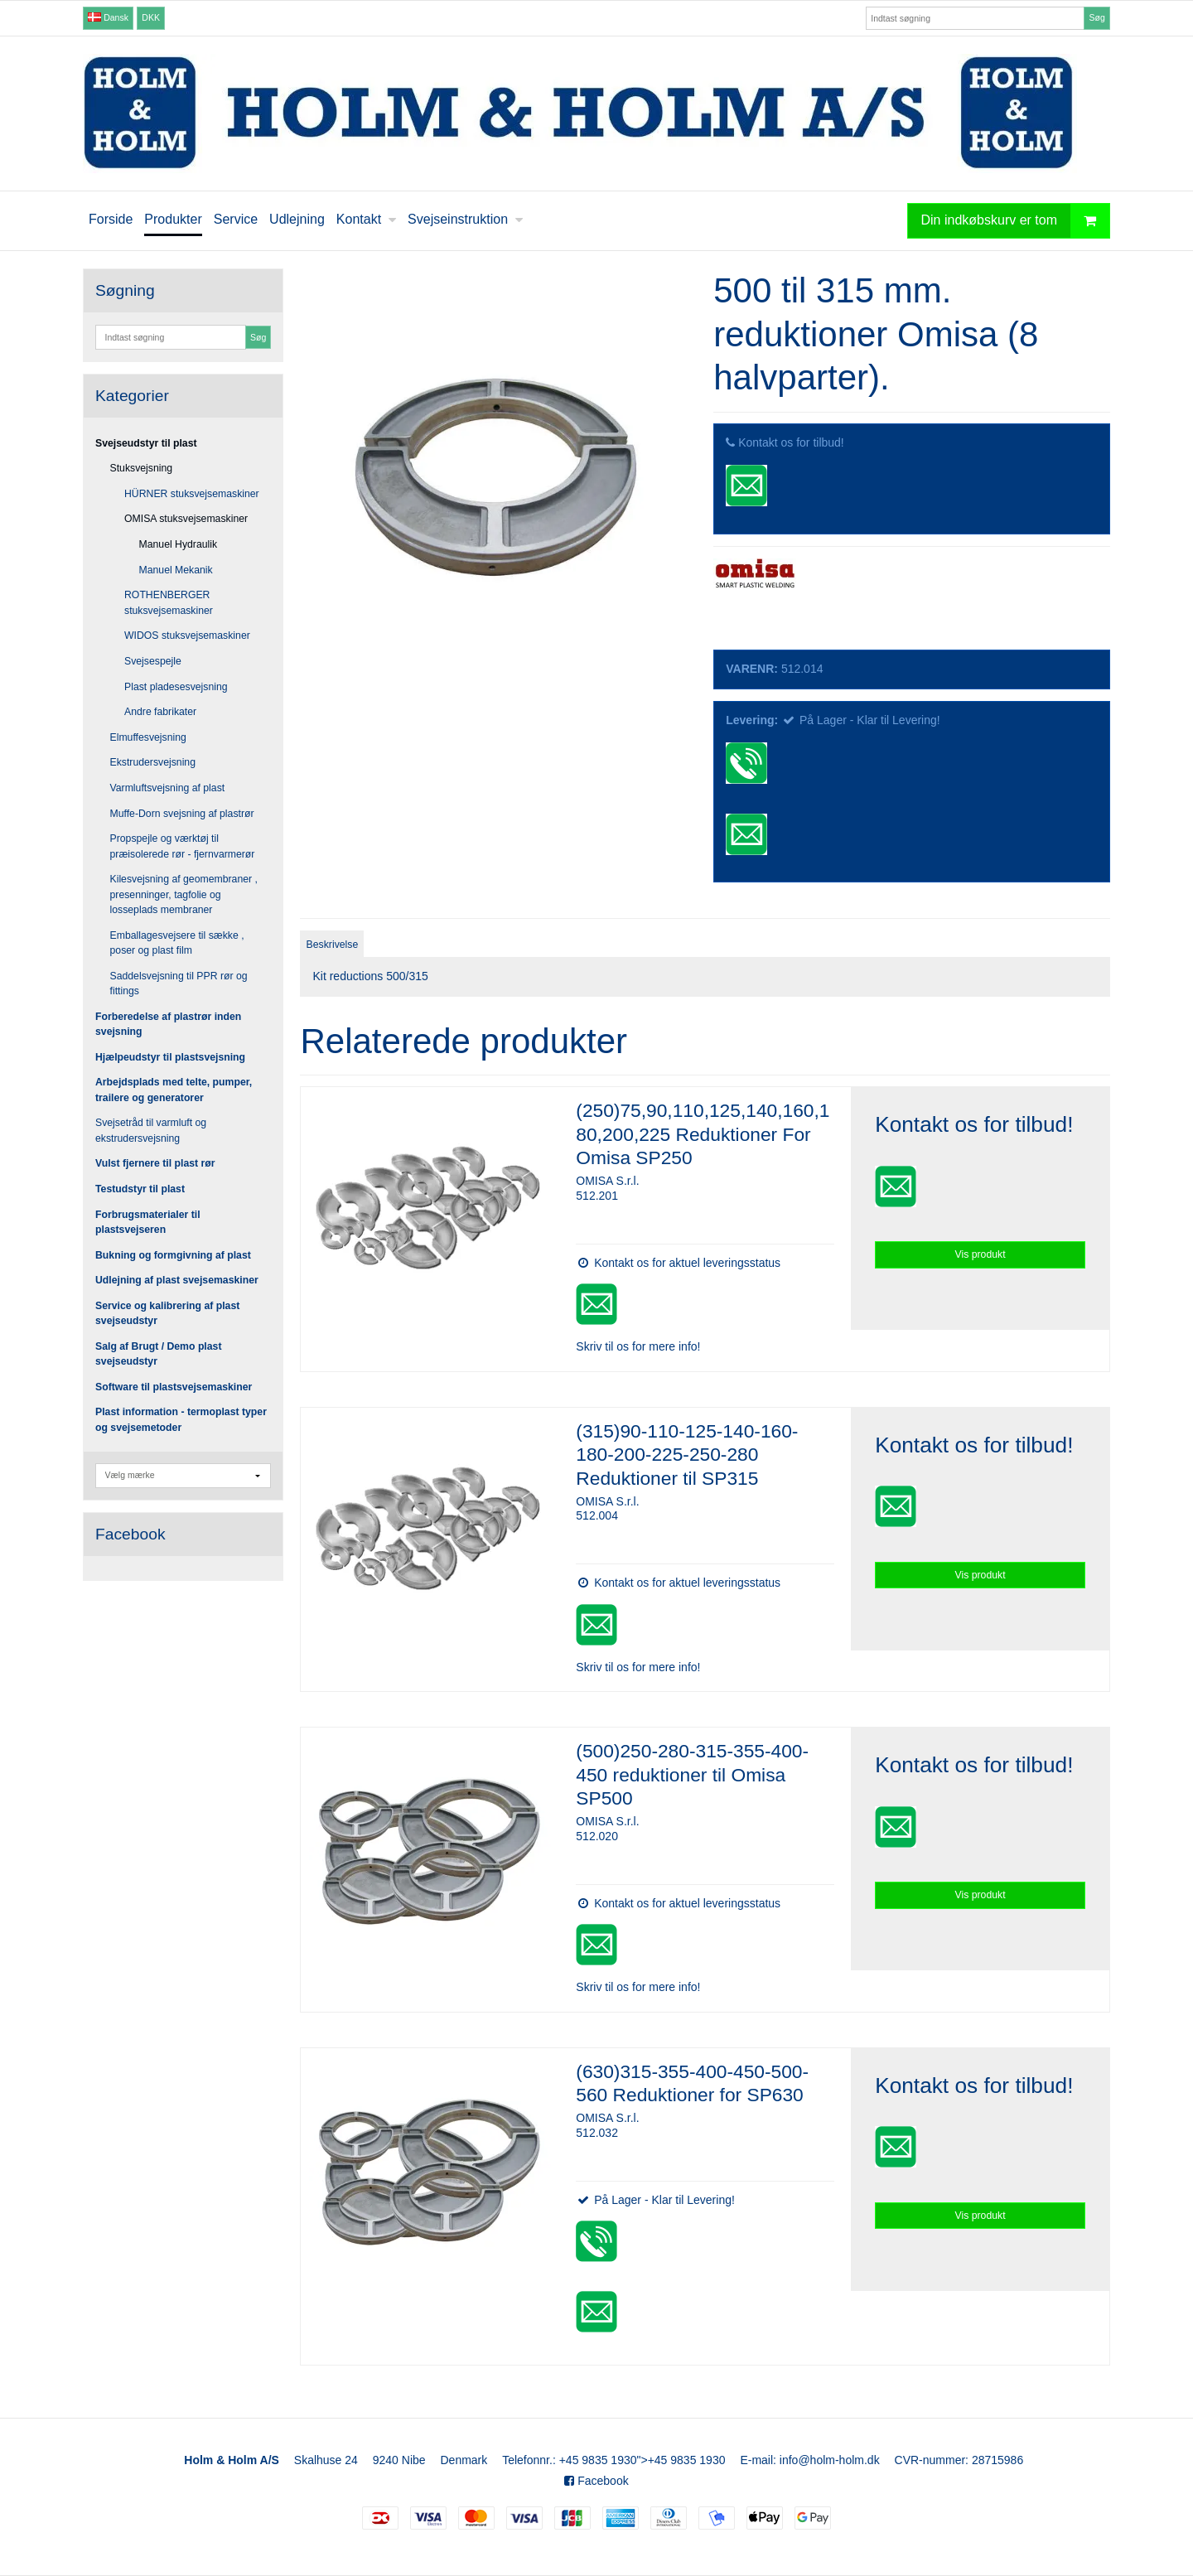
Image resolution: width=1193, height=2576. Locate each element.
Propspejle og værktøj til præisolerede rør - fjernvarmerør (182, 846)
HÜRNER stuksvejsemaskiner (191, 494)
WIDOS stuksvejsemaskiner (187, 635)
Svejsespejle (152, 661)
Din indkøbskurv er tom (1015, 221)
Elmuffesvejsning (148, 737)
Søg (1096, 17)
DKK (151, 17)
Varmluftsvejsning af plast (167, 788)
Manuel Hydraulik (178, 544)
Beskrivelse (333, 944)
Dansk (108, 17)
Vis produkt (980, 1254)
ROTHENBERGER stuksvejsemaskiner (168, 602)
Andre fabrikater (160, 712)
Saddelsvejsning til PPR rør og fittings (179, 983)
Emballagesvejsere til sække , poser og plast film (177, 943)
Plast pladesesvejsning (176, 687)
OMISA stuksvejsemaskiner (186, 518)
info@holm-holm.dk (830, 2460)
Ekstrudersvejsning (153, 762)
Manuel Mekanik (176, 570)
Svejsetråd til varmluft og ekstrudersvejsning (150, 1130)
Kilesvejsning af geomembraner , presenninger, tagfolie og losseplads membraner (184, 894)
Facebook (596, 2480)
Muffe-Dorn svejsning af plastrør (182, 813)
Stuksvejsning (141, 468)
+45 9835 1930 (598, 2460)
